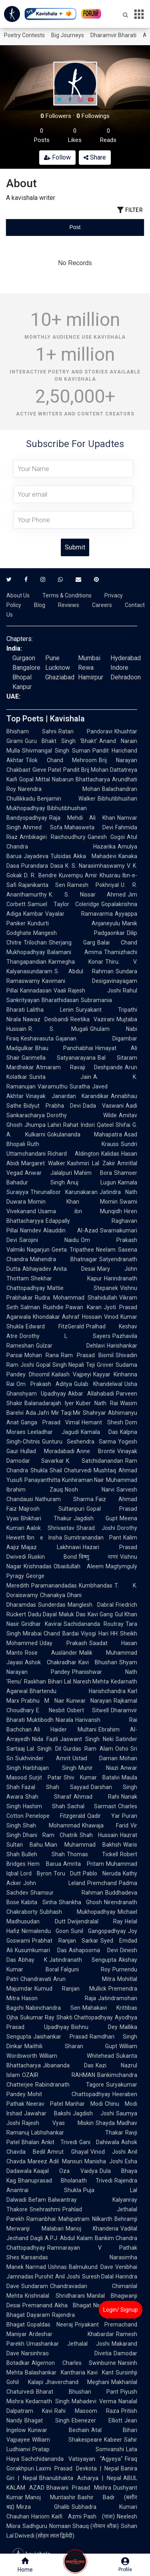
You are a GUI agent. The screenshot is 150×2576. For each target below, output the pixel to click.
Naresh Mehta (91, 1681)
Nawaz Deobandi (45, 1019)
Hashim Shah (44, 1806)
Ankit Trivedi (59, 2142)
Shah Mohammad (51, 1825)
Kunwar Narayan (89, 1700)
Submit (75, 547)
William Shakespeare (67, 2439)
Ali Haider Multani (65, 1729)
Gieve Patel (46, 770)
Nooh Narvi (90, 1489)
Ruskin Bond (52, 1557)
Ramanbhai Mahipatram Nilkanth (69, 2219)
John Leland (54, 1883)
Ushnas (57, 2267)
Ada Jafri (37, 1413)
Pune (52, 658)
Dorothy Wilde (82, 1115)
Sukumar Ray (37, 2017)
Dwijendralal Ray (95, 1921)
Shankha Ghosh (80, 1902)
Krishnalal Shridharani (55, 2295)
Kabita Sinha (39, 1902)
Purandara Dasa (42, 866)
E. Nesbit (50, 1710)
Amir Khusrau (102, 875)
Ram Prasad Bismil (87, 1355)
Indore (119, 667)
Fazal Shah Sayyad (55, 1787)
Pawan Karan (83, 1307)
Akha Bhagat (72, 2305)
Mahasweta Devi (89, 827)
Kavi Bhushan (97, 1662)
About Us (18, 595)
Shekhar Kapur (66, 1278)
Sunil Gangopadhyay (98, 1931)
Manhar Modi (84, 2104)
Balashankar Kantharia (55, 2372)
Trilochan (35, 942)
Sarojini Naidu (49, 1240)
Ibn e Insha (44, 1537)
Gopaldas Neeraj (50, 2324)
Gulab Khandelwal (98, 1384)
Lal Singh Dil (44, 1748)
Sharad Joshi (95, 1528)
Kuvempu (71, 875)
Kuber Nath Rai (97, 1403)
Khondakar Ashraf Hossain (67, 1317)
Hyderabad (125, 658)
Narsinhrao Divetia (66, 2353)
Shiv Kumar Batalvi (92, 1777)
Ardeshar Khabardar (71, 2334)
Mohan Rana (41, 1355)
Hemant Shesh (102, 1422)
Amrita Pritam (83, 1864)
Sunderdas (52, 1605)
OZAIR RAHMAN (58, 2075)
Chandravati (35, 1979)
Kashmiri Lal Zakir (91, 1163)
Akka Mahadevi (94, 856)
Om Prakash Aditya (44, 1384)
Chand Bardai (61, 1633)
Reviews (68, 605)
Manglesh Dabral (91, 1605)
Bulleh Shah (43, 1854)
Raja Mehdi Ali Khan (82, 818)
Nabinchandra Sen (53, 2008)
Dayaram (38, 2315)
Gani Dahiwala (99, 2142)
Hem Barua (44, 1864)
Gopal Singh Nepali (60, 1365)
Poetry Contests (24, 35)
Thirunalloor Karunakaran (64, 1192)
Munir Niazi (98, 1768)
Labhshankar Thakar (77, 2132)
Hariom (40, 2516)
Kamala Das (99, 1432)
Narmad (36, 2267)
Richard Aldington (73, 1153)
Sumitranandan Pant (92, 1537)
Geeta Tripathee (73, 1249)
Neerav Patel (44, 2104)
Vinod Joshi (108, 2152)
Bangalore (26, 667)
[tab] (29, 227)
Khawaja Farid (105, 1825)
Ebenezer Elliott (97, 2420)
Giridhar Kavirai (41, 1624)
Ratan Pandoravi (85, 731)
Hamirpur (90, 677)
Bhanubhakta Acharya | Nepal (80, 2478)
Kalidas (110, 1153)
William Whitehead (76, 2056)
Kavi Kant (100, 2372)
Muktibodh (40, 1720)
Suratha (80, 1086)
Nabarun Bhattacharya (81, 779)
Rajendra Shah (84, 2315)
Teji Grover (100, 1365)
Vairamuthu (53, 1086)
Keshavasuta (37, 1038)
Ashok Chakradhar (50, 1662)
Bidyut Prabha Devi (52, 1105)
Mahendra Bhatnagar (63, 1259)
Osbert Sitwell (88, 1710)
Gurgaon (23, 658)
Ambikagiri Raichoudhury (53, 837)
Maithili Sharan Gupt (70, 2046)
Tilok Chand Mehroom (61, 760)
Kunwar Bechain (58, 2430)
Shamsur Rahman (66, 1892)
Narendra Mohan (59, 789)
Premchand (102, 1883)
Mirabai (32, 1633)
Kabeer (113, 2439)
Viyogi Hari (94, 1633)
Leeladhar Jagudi (53, 1432)
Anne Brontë (95, 1451)
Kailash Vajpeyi (71, 1374)
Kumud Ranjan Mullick (70, 1988)
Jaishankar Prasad (60, 2036)
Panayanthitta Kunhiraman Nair (64, 1480)
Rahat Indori (78, 1125)
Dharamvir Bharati (113, 35)
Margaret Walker (43, 1163)
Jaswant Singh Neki (87, 1739)
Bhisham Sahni (31, 731)
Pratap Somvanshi (78, 2449)
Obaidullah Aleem (79, 1566)
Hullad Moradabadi (47, 1451)
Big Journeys (67, 35)
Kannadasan (36, 990)
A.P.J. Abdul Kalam (69, 2238)
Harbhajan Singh (49, 1768)
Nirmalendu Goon (45, 1931)
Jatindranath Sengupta (82, 1960)
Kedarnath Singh (48, 2401)
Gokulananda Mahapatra (84, 1134)
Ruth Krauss (73, 1144)
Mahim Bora (93, 1173)
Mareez (37, 2161)
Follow (57, 157)
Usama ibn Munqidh (80, 1211)
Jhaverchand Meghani (77, 2382)
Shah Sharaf (48, 1796)
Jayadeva (36, 856)
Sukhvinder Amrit (42, 1758)
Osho (121, 1748)
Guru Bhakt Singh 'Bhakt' (61, 741)
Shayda (105, 2123)
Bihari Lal (59, 1681)
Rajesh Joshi (94, 990)
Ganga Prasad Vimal (50, 1422)
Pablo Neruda (102, 1873)
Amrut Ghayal (67, 2152)
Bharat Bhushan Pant (77, 2391)
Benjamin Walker (66, 798)
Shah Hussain (99, 1835)
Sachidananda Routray (94, 1624)
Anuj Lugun (91, 1182)
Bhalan (30, 2142)
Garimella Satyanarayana (59, 1057)
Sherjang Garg (72, 942)
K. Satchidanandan (94, 1461)
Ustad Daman (95, 1758)
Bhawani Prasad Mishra (78, 2487)
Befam (37, 2200)
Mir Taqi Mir (66, 1413)
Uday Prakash (63, 1643)
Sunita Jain (60, 1077)
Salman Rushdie (42, 1307)
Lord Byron (36, 1873)
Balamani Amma (74, 952)
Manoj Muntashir (50, 2497)
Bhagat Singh (47, 2420)
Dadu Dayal (42, 1614)
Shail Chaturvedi (71, 1470)
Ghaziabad (59, 677)
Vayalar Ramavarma (79, 914)
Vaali (60, 990)
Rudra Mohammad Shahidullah (76, 1297)
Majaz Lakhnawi (51, 1547)
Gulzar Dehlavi (70, 1345)
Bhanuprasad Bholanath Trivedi (65, 2180)
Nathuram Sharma (64, 1499)
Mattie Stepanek (82, 1288)
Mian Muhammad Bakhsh (83, 1844)
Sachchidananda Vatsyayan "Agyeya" (72, 2459)
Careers (102, 605)
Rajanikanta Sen (41, 885)
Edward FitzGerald (55, 1326)
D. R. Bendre (40, 875)
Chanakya (52, 1595)
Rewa (86, 667)
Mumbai (89, 658)
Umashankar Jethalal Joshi (68, 2343)
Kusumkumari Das (41, 1950)
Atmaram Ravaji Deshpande (79, 1067)
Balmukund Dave (91, 2267)
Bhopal (22, 677)
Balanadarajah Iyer (49, 1403)
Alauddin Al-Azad (70, 1230)
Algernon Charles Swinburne (74, 2363)
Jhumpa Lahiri (42, 1125)
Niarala (64, 1720)
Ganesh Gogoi (106, 837)
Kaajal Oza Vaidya (66, 2171)
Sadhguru (34, 2526)
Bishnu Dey (94, 2027)
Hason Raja (59, 1998)
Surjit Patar (45, 1777)
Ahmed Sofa (42, 827)
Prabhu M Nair (42, 1700)
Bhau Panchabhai (64, 1048)
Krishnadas (38, 1566)
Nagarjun (38, 1249)
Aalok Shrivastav (50, 1528)
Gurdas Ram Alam (88, 1748)
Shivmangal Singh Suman (56, 750)
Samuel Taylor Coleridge (63, 904)
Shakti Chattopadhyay (84, 2017)
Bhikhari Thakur (46, 1518)
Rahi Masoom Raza (86, 2411)
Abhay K (32, 1960)
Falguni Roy (86, 1969)
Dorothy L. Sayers (65, 1336)
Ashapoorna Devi (93, 1950)
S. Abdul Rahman (84, 971)
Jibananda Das (68, 2065)
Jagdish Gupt (96, 1518)
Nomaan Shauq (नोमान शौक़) (84, 2526)
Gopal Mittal (34, 779)
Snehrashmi (45, 2209)
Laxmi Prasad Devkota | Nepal (77, 2468)
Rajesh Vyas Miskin (58, 2123)
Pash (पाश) (99, 2516)
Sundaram (34, 2286)
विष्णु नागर (98, 1557)
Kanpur (22, 687)
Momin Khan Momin (73, 1201)
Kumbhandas (95, 1585)
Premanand (37, 2305)
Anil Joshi (67, 2276)
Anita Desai (74, 1269)
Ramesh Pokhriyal (92, 885)
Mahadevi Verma (94, 2401)
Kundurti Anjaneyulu (74, 923)
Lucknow (57, 667)
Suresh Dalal (98, 2276)
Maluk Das (72, 1614)
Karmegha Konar (75, 962)
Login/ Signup (120, 2309)
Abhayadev (36, 1269)
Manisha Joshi (103, 2161)
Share (95, 157)
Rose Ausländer (51, 1652)
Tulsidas (60, 856)
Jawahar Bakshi (47, 2113)
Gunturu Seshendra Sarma (79, 1441)
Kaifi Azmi (67, 2516)
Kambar (33, 914)
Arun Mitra (84, 1979)
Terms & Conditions (67, 595)
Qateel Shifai (113, 1125)
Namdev (30, 1230)
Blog (39, 605)
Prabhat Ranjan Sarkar (65, 1940)
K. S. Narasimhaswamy (95, 866)
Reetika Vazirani (92, 1019)
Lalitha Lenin (50, 1009)
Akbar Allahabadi (91, 1393)
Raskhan (35, 1681)
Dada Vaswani (103, 1105)
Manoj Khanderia (92, 2228)
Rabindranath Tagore (69, 2084)
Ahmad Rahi (96, 1796)
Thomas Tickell (92, 1854)
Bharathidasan (60, 1000)
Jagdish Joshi (93, 2113)
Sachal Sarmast (91, 1806)
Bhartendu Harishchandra (78, 1691)
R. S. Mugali (58, 1029)
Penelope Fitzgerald (55, 1816)
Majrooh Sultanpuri (51, 1509)
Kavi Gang (100, 1614)
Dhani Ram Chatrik (50, 1835)
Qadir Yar (103, 1816)
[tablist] (75, 227)
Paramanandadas (54, 1585)
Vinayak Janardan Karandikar (67, 1096)
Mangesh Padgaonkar (79, 933)
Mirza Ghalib (43, 2507)
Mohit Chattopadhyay (69, 2094)
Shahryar (94, 1413)
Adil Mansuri (65, 2161)
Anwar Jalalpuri (48, 1173)
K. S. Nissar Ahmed (87, 894)
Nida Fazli (45, 1739)
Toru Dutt (67, 1873)
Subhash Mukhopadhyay (78, 1912)
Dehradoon (125, 677)
